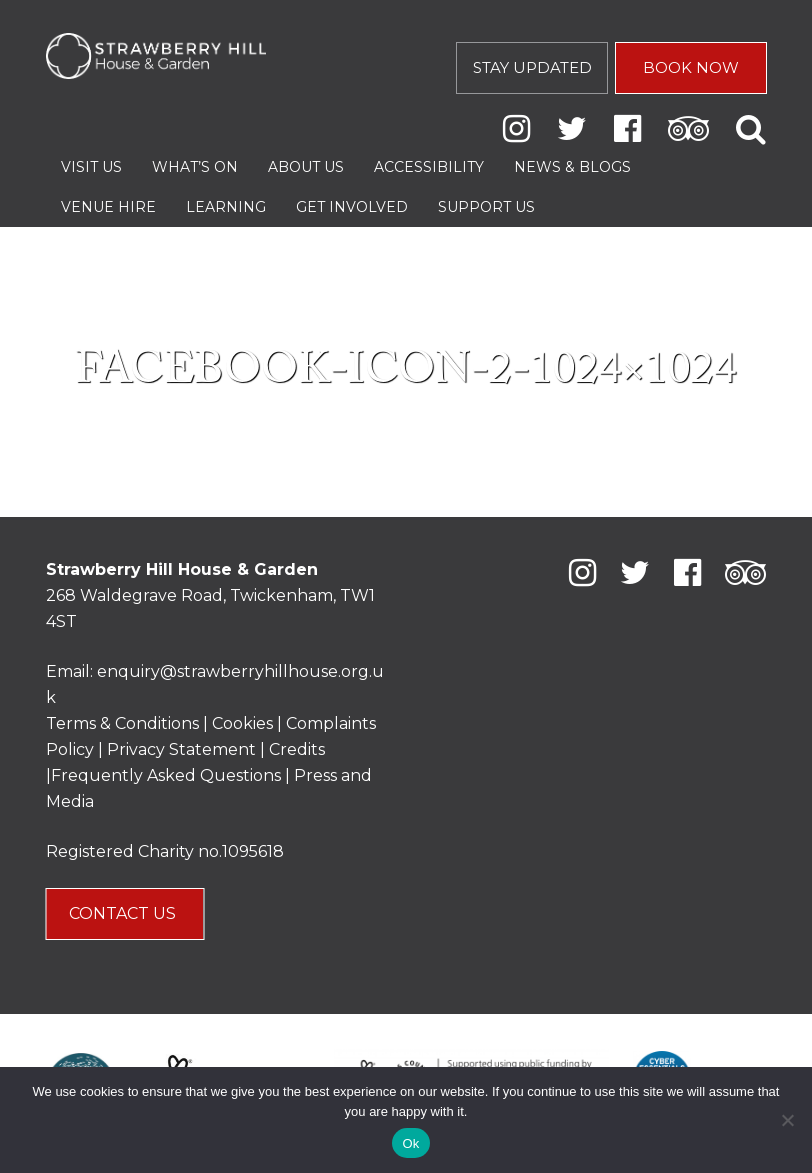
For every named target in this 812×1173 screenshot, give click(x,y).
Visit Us (91, 167)
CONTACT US (124, 913)
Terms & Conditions (122, 723)
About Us (306, 167)
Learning (226, 207)
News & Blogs (572, 167)
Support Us (486, 207)
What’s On (195, 167)
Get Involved (352, 207)
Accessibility (429, 167)
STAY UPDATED (532, 67)
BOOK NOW (691, 67)
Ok (410, 1143)
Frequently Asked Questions (166, 775)
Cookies (244, 723)
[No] (787, 1120)
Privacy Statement (181, 749)
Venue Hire (108, 207)
